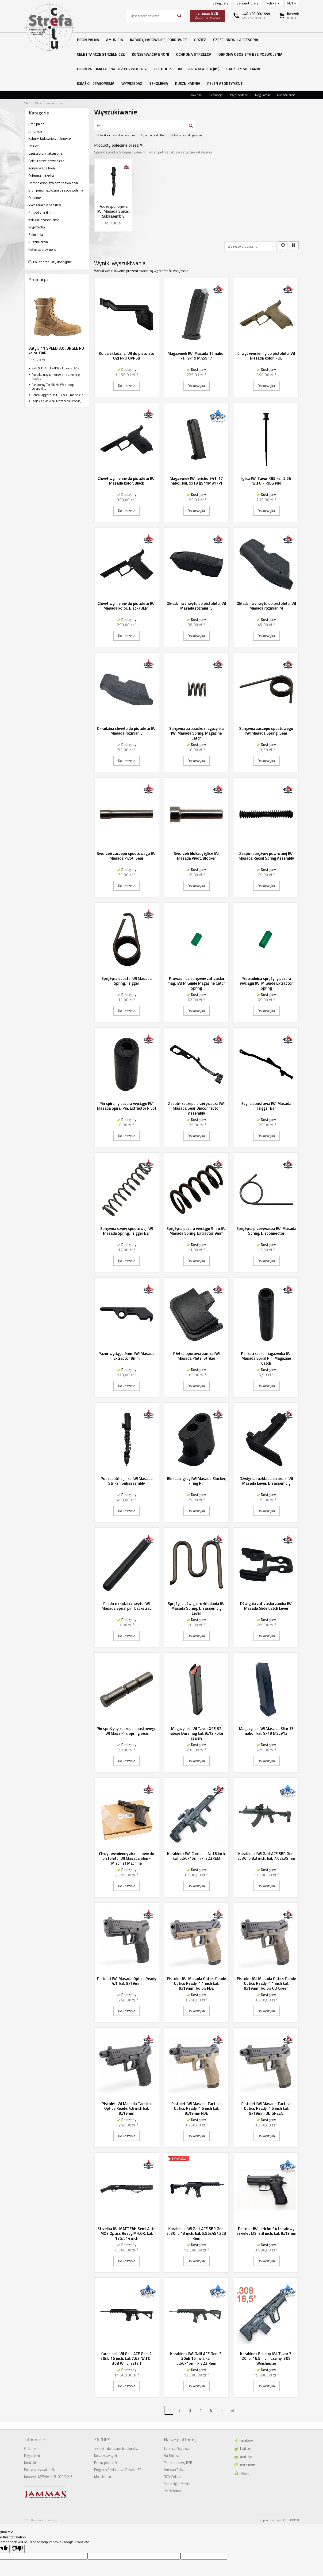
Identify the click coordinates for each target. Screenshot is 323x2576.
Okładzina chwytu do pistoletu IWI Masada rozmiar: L (126, 688)
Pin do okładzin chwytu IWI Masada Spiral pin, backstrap (127, 1563)
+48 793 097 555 (256, 13)
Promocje (216, 51)
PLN (291, 3)
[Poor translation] (17, 2505)
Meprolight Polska (177, 2440)
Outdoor (34, 154)
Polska (272, 3)
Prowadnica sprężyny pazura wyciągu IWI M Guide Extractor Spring (266, 940)
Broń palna (88, 40)
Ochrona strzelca (41, 132)
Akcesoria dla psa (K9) (44, 161)
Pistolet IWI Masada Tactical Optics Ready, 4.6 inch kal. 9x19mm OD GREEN (266, 2066)
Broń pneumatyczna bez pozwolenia (55, 146)
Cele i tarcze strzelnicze (46, 117)
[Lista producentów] (250, 204)
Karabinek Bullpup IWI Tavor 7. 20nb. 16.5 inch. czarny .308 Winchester (266, 2316)
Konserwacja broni (42, 124)
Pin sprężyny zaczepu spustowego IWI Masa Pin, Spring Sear (127, 1688)
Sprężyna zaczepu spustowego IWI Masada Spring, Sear (266, 688)
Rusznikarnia (286, 51)
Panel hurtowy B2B (178, 2419)
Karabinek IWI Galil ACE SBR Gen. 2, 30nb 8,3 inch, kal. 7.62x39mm (266, 1813)
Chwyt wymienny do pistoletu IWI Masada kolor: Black (126, 438)
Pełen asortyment (42, 205)
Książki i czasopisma (43, 176)
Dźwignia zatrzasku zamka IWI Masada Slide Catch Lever (266, 1563)
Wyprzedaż (36, 183)
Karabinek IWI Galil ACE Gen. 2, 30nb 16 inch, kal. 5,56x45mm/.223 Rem (196, 2316)
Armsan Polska (175, 2426)
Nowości (196, 51)
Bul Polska (171, 2412)
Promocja (38, 235)
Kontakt (30, 2419)
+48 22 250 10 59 (253, 18)
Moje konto (102, 2433)
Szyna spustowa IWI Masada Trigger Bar (266, 1063)
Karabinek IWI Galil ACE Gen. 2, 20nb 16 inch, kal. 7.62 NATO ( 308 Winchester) (126, 2316)
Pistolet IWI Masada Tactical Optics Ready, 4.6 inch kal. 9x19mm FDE (196, 2066)
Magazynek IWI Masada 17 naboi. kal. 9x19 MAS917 (196, 313)
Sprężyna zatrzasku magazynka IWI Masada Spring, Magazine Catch (196, 690)
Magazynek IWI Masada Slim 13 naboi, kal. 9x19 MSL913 (266, 1688)
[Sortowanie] (283, 203)
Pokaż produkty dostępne (50, 218)
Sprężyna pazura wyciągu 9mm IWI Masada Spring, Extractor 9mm (196, 1188)
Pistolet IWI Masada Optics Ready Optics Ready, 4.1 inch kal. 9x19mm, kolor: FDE (196, 1941)
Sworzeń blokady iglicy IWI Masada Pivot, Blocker (196, 813)
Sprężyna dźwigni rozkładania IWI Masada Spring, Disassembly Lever (196, 1566)
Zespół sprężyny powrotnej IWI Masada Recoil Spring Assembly (266, 813)
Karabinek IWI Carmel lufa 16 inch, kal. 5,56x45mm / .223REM (196, 1813)
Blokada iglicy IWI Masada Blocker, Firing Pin (196, 1438)
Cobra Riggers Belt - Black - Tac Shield (57, 351)
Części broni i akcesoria (235, 40)
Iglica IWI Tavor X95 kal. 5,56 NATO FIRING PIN (266, 438)
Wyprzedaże (239, 51)
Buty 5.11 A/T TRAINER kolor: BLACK (55, 324)
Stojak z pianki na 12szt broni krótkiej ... (57, 357)
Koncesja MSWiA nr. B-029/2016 (48, 2433)
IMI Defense (173, 2447)
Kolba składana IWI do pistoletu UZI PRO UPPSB (126, 313)
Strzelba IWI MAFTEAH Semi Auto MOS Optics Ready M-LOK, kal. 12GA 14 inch (126, 2191)
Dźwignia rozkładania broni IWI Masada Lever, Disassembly (266, 1438)
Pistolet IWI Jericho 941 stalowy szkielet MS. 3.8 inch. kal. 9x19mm (266, 2188)
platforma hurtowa (207, 15)
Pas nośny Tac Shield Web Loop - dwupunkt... (53, 343)
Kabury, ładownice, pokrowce (158, 40)
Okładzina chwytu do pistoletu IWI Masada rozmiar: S (196, 563)
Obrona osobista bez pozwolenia (53, 139)
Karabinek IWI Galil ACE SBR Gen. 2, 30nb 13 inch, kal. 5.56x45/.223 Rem (196, 2191)
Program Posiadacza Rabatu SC (117, 2426)
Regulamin (262, 51)
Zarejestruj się (247, 3)
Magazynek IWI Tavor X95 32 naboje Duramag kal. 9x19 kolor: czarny (196, 1691)
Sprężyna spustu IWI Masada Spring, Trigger (126, 938)
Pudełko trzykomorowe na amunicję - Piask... (56, 333)
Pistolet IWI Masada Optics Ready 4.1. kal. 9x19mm (126, 1938)
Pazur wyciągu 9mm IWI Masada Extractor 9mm (126, 1313)
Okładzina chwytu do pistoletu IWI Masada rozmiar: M (266, 563)
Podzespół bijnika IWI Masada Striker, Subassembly (113, 169)
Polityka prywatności (39, 2426)
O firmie (30, 2405)
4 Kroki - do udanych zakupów (116, 2405)
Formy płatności (106, 2419)
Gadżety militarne (41, 169)
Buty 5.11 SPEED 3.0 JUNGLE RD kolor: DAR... (56, 306)
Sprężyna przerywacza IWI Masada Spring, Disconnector (266, 1188)
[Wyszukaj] (179, 16)
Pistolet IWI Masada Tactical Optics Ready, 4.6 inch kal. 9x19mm (127, 2066)
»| (232, 2367)
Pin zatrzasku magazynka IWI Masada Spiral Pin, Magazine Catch (266, 1315)
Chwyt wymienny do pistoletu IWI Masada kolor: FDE (266, 313)
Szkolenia (35, 191)
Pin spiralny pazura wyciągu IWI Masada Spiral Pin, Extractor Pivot (126, 1063)
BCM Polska (172, 2433)
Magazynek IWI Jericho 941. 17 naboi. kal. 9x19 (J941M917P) (196, 438)
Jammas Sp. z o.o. (177, 2405)
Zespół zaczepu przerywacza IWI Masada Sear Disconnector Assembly (196, 1065)
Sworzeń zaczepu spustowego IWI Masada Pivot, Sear (126, 813)
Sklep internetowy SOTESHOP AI (278, 2476)
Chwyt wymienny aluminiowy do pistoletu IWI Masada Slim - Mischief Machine (126, 1816)
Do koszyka (126, 343)
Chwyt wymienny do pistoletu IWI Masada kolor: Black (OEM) (126, 563)
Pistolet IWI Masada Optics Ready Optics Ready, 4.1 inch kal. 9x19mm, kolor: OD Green (266, 1941)
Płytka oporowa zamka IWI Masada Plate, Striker (196, 1313)
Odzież (200, 40)
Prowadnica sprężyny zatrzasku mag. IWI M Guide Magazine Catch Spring (196, 940)
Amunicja (114, 40)
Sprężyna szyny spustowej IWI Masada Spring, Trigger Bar (126, 1188)
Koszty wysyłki (105, 2412)
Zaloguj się (220, 3)
